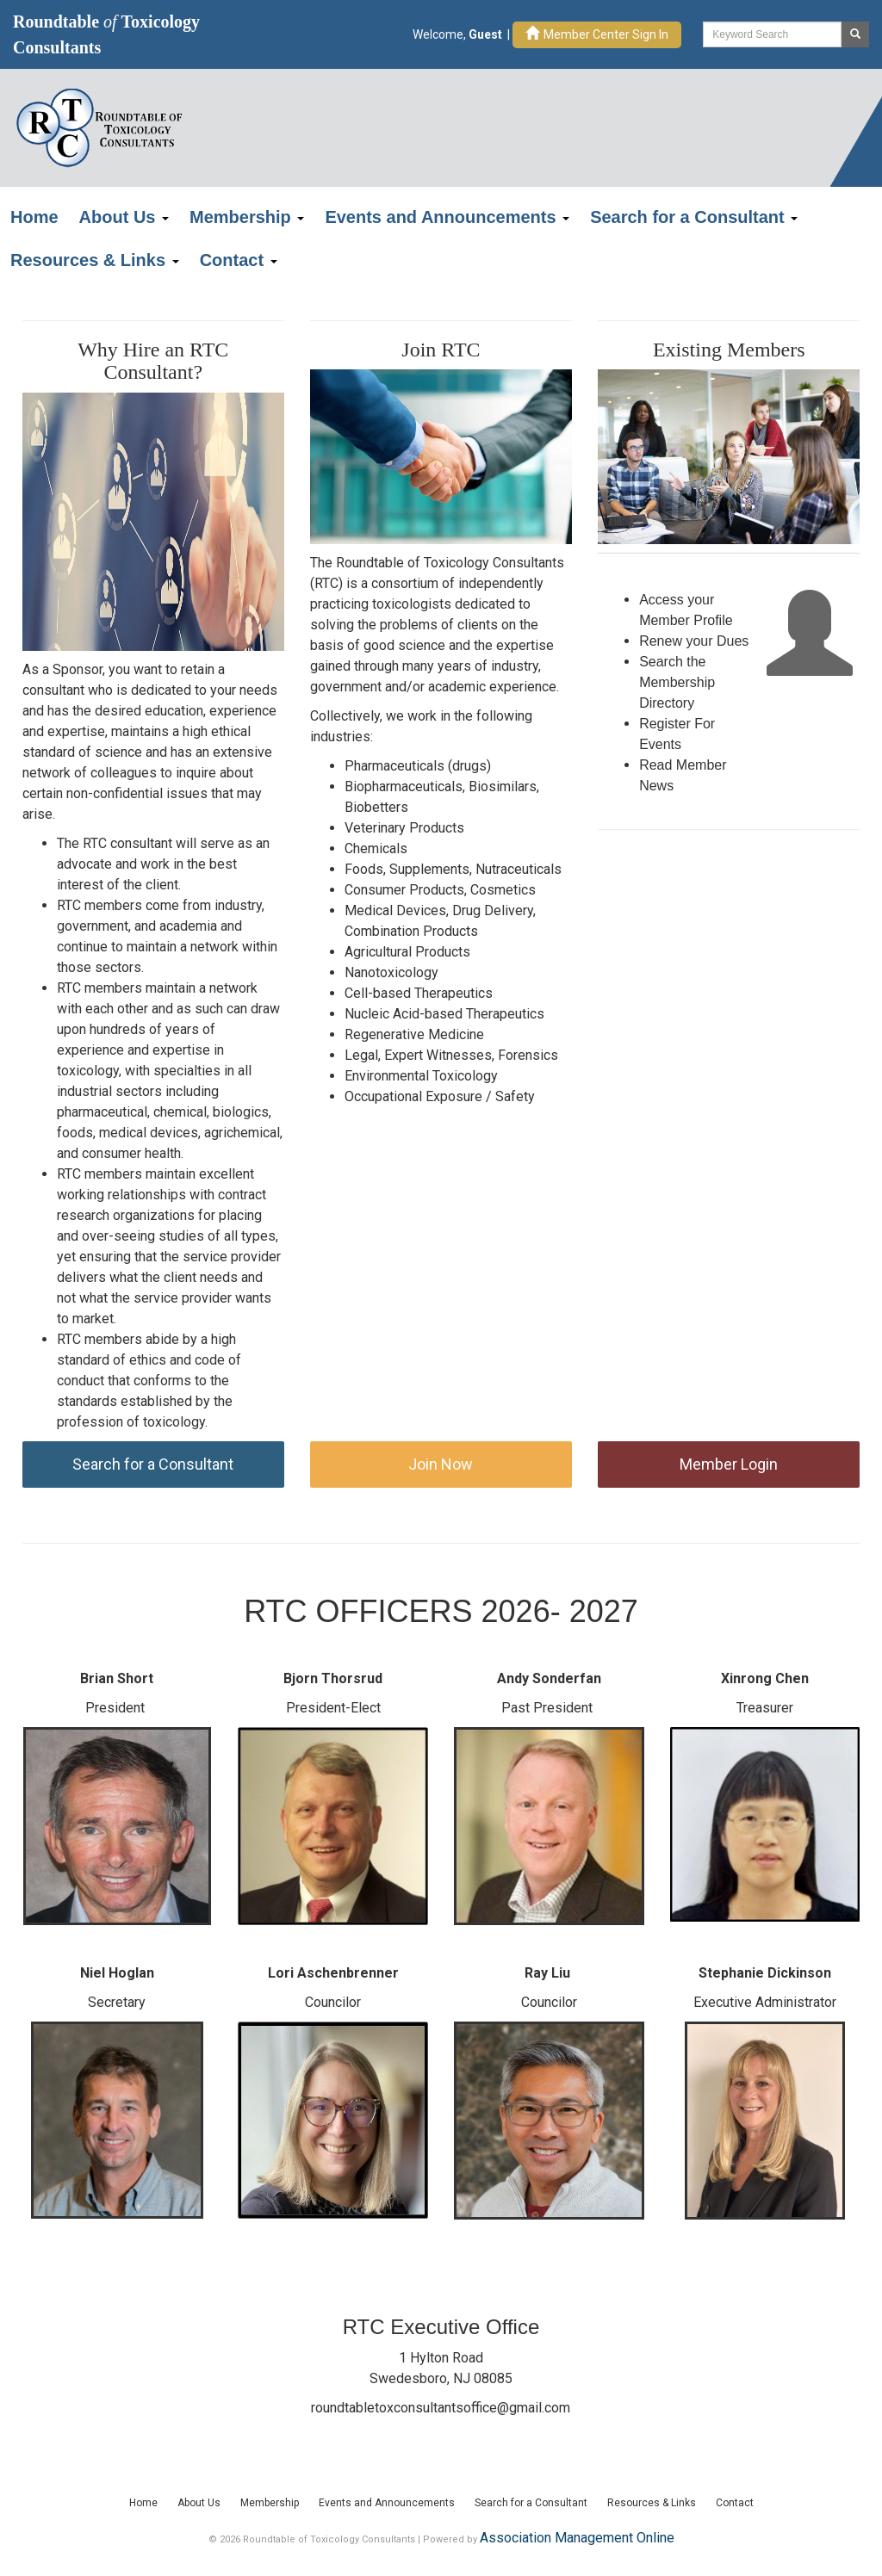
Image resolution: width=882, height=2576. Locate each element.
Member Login (729, 1464)
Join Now (440, 1464)
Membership (246, 216)
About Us (124, 216)
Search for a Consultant (694, 216)
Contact (238, 260)
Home (34, 216)
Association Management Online (577, 2538)
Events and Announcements (447, 216)
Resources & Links (94, 260)
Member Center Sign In (596, 34)
